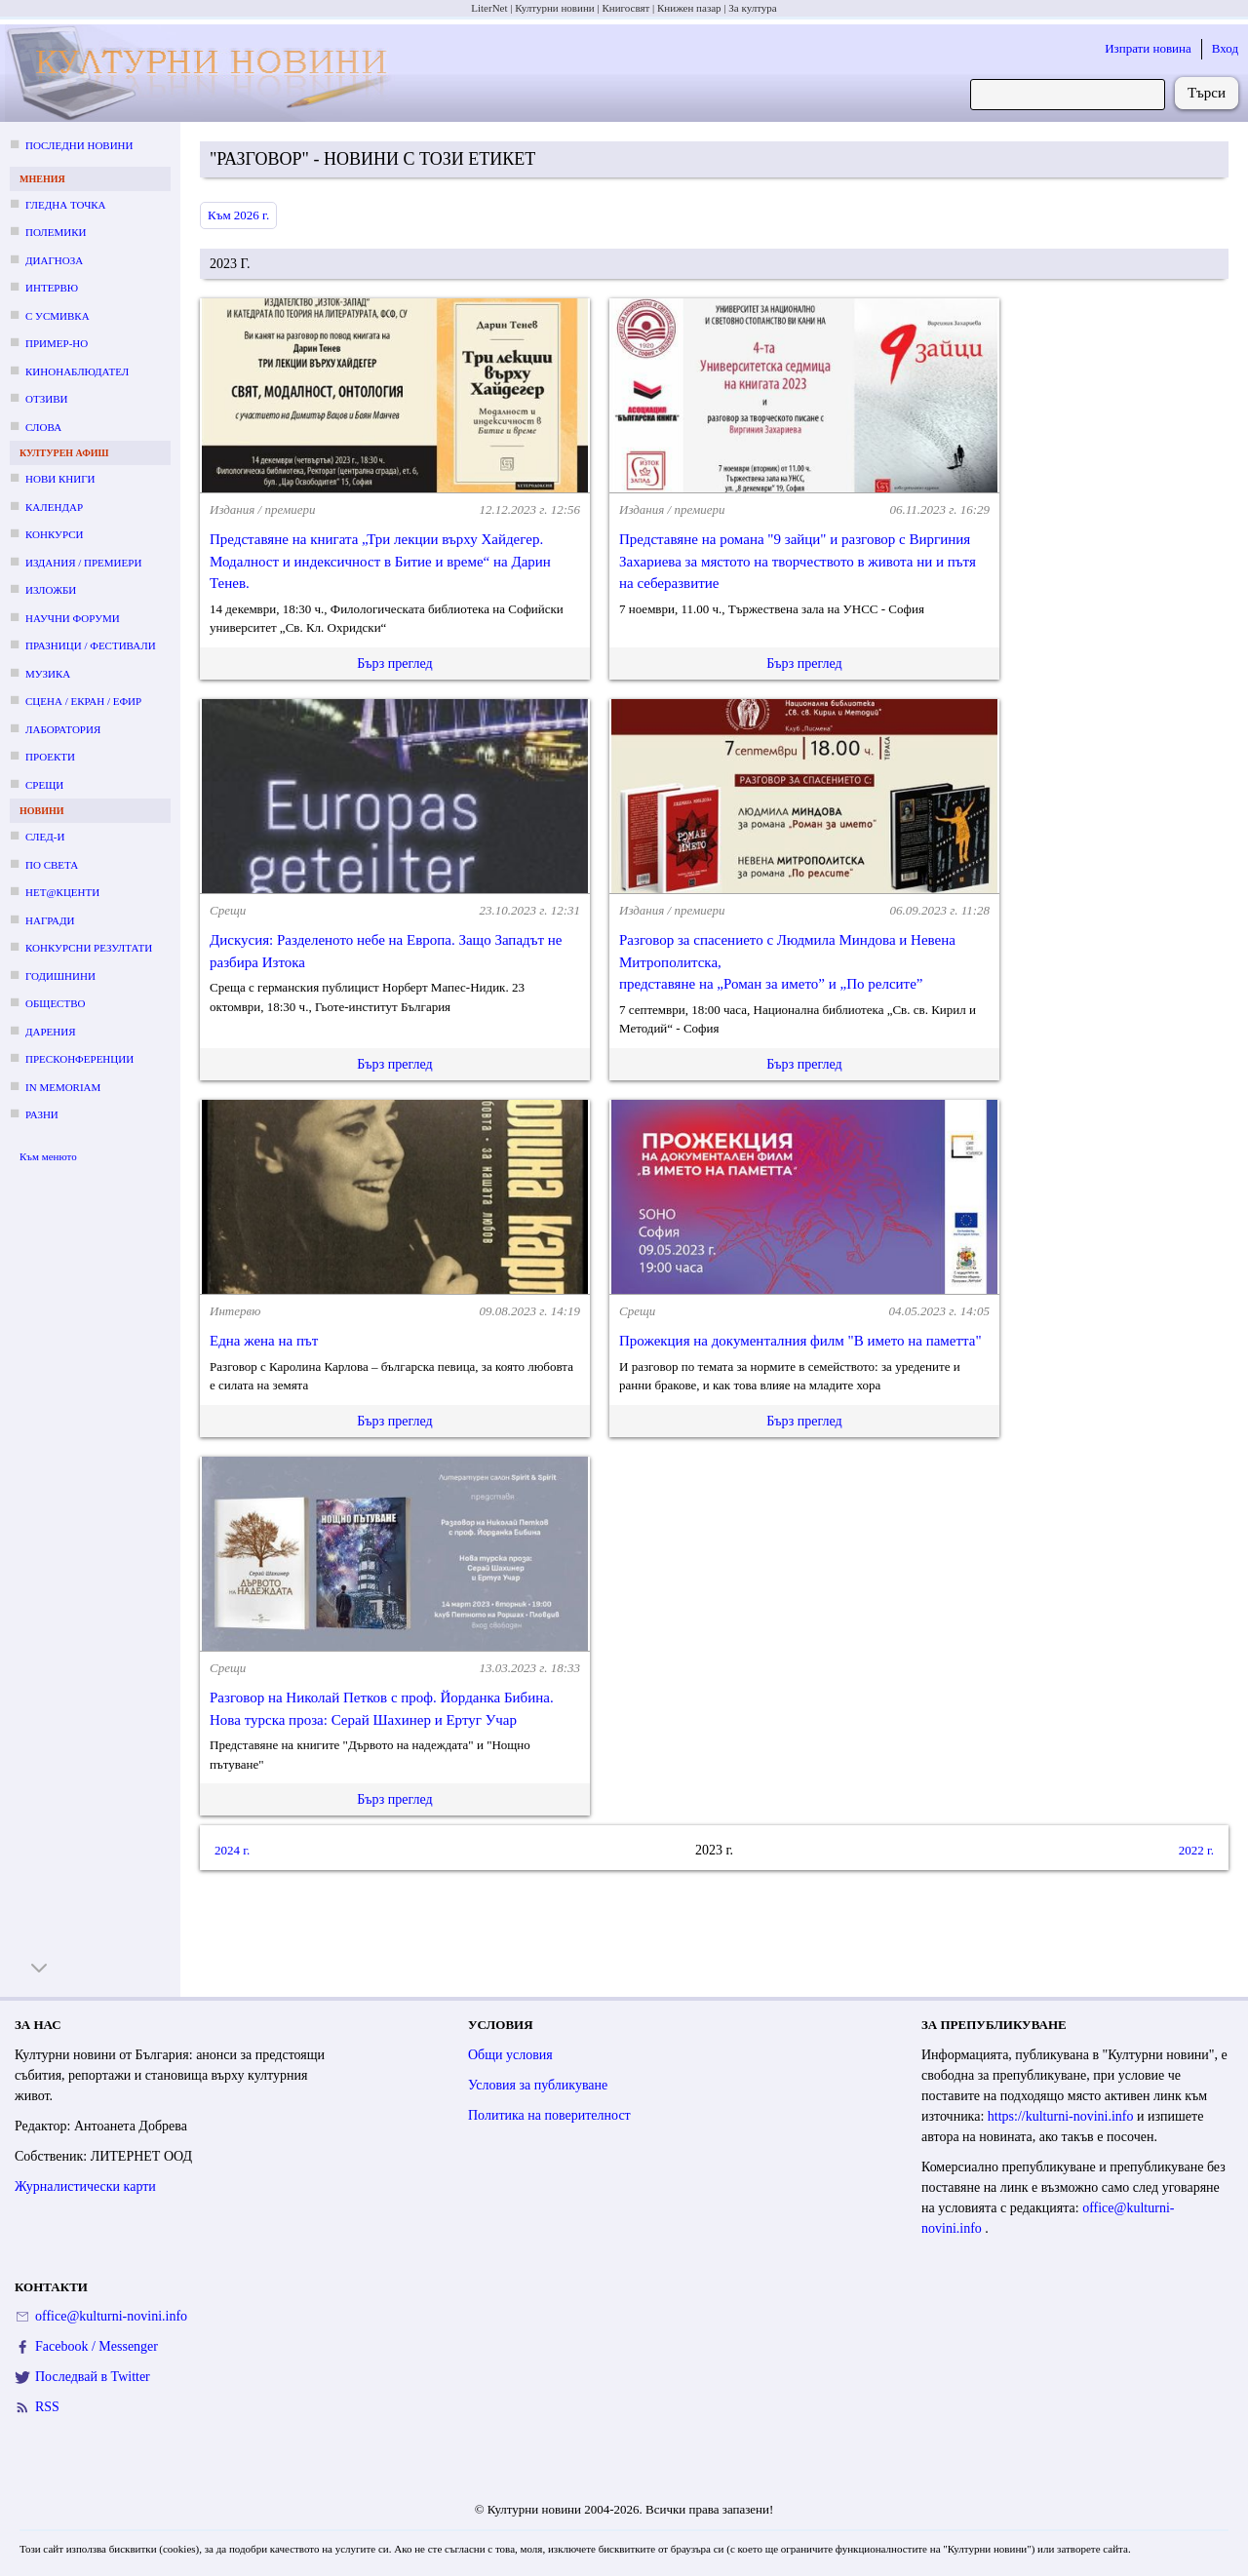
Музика (47, 674)
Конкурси (54, 534)
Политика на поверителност (549, 2115)
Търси (1207, 92)
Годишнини (60, 976)
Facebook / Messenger (96, 2346)
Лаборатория (62, 729)
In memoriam (62, 1087)
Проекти (50, 756)
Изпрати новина (1148, 48)
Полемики (56, 232)
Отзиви (46, 399)
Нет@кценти (62, 892)
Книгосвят (625, 8)
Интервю (51, 287)
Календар (54, 507)
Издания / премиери (83, 562)
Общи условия (510, 2055)
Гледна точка (65, 205)
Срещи (44, 785)
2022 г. (1196, 1850)
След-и (44, 836)
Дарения (50, 1031)
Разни (41, 1114)
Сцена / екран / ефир (83, 701)
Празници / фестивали (90, 645)
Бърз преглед (394, 663)
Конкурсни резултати (88, 948)
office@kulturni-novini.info (111, 2316)
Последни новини (79, 145)
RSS (47, 2407)
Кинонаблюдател (77, 371)
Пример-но (56, 343)
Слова (43, 427)
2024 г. (232, 1850)
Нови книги (60, 479)
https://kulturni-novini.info (1062, 2116)
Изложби (50, 590)
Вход (1225, 48)
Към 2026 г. (238, 215)
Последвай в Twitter (92, 2376)
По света (51, 865)
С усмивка (57, 316)
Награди (49, 920)
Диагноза (54, 260)
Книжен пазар (689, 8)
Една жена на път (264, 1340)
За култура (752, 8)
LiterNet (489, 8)
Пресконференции (79, 1059)
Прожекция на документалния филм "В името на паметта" (800, 1340)
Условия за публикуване (537, 2085)
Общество (55, 1003)
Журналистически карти (85, 2186)
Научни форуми (72, 618)
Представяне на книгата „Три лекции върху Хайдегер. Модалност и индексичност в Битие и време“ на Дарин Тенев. (380, 561)
